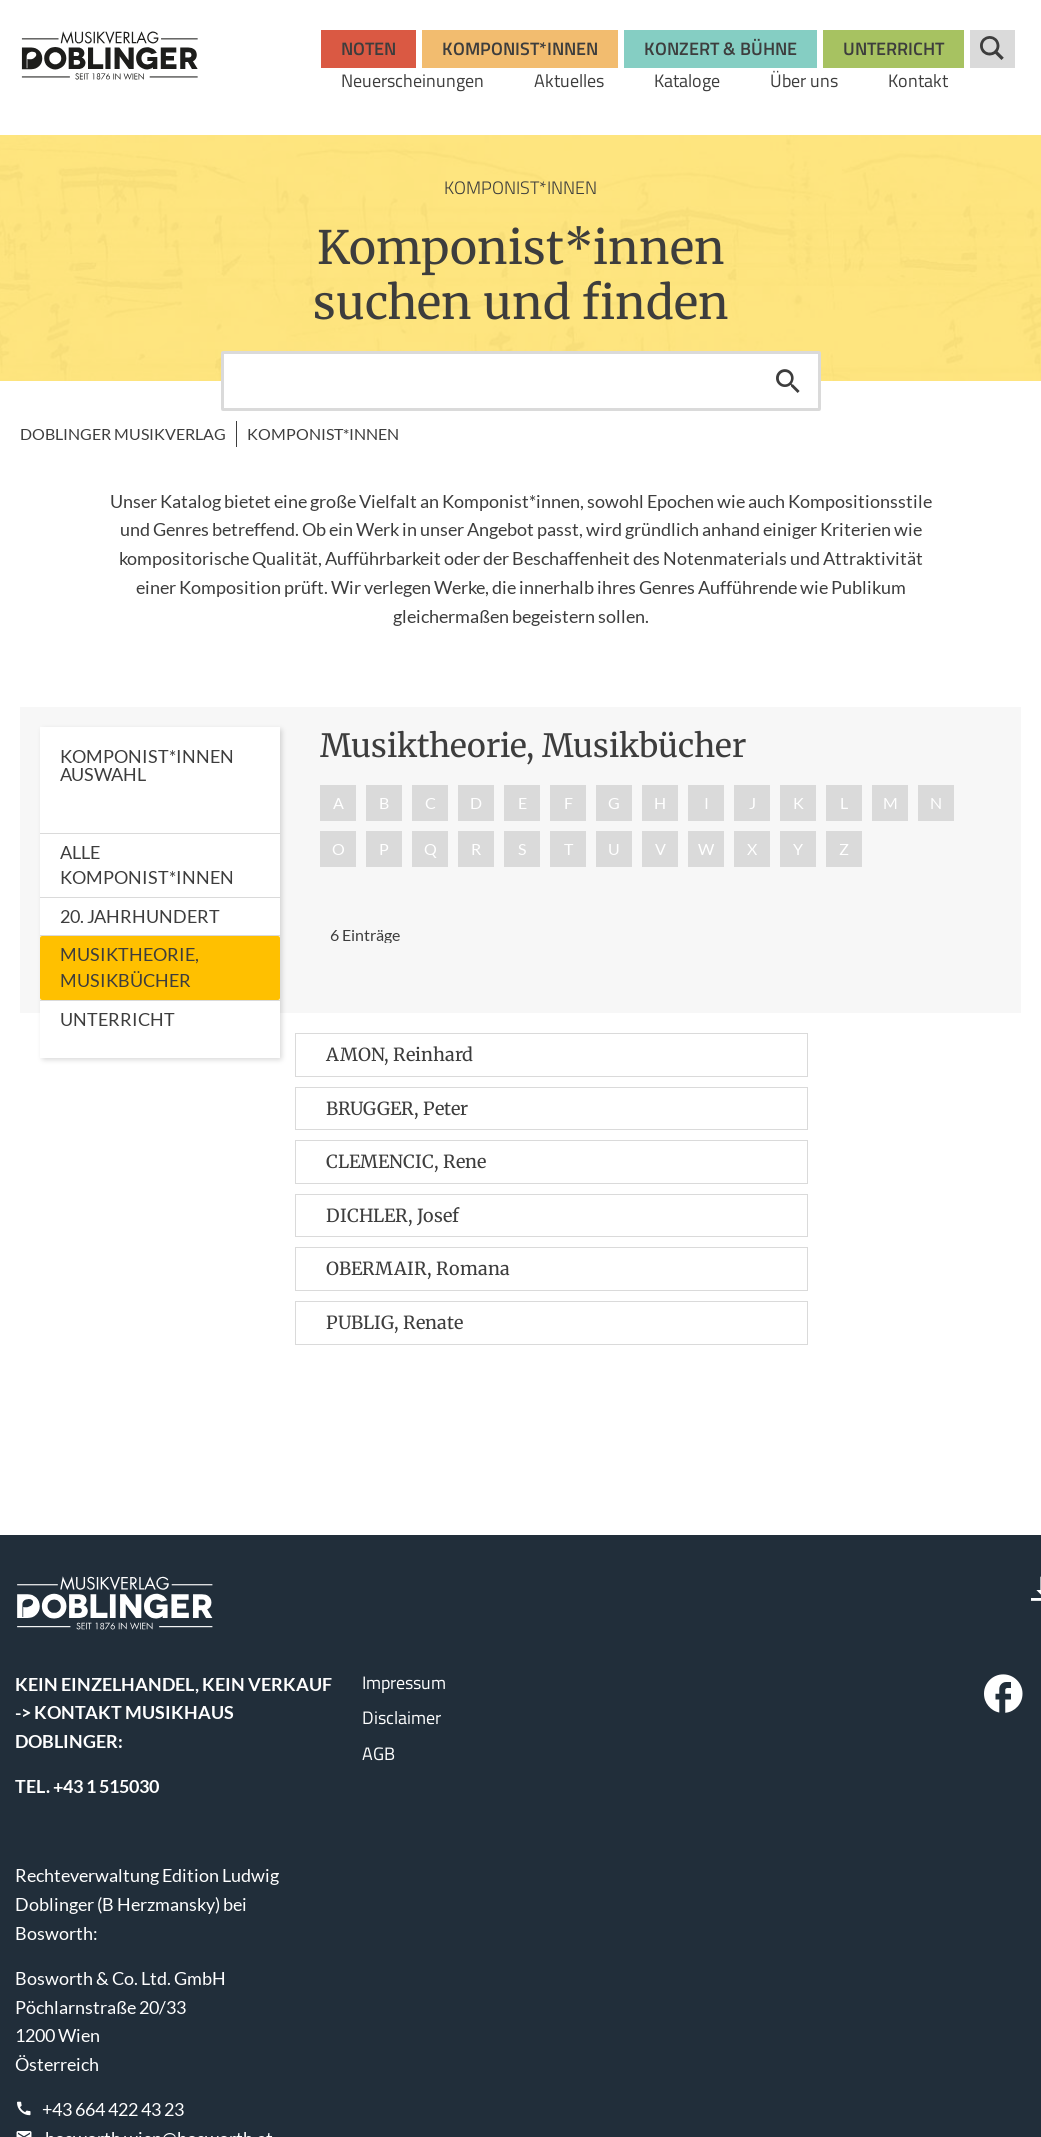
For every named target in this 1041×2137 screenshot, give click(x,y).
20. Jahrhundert (140, 916)
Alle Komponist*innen (147, 865)
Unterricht (117, 1019)
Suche (992, 49)
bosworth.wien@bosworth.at (159, 1977)
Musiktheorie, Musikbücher (129, 967)
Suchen (788, 381)
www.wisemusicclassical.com (129, 2067)
